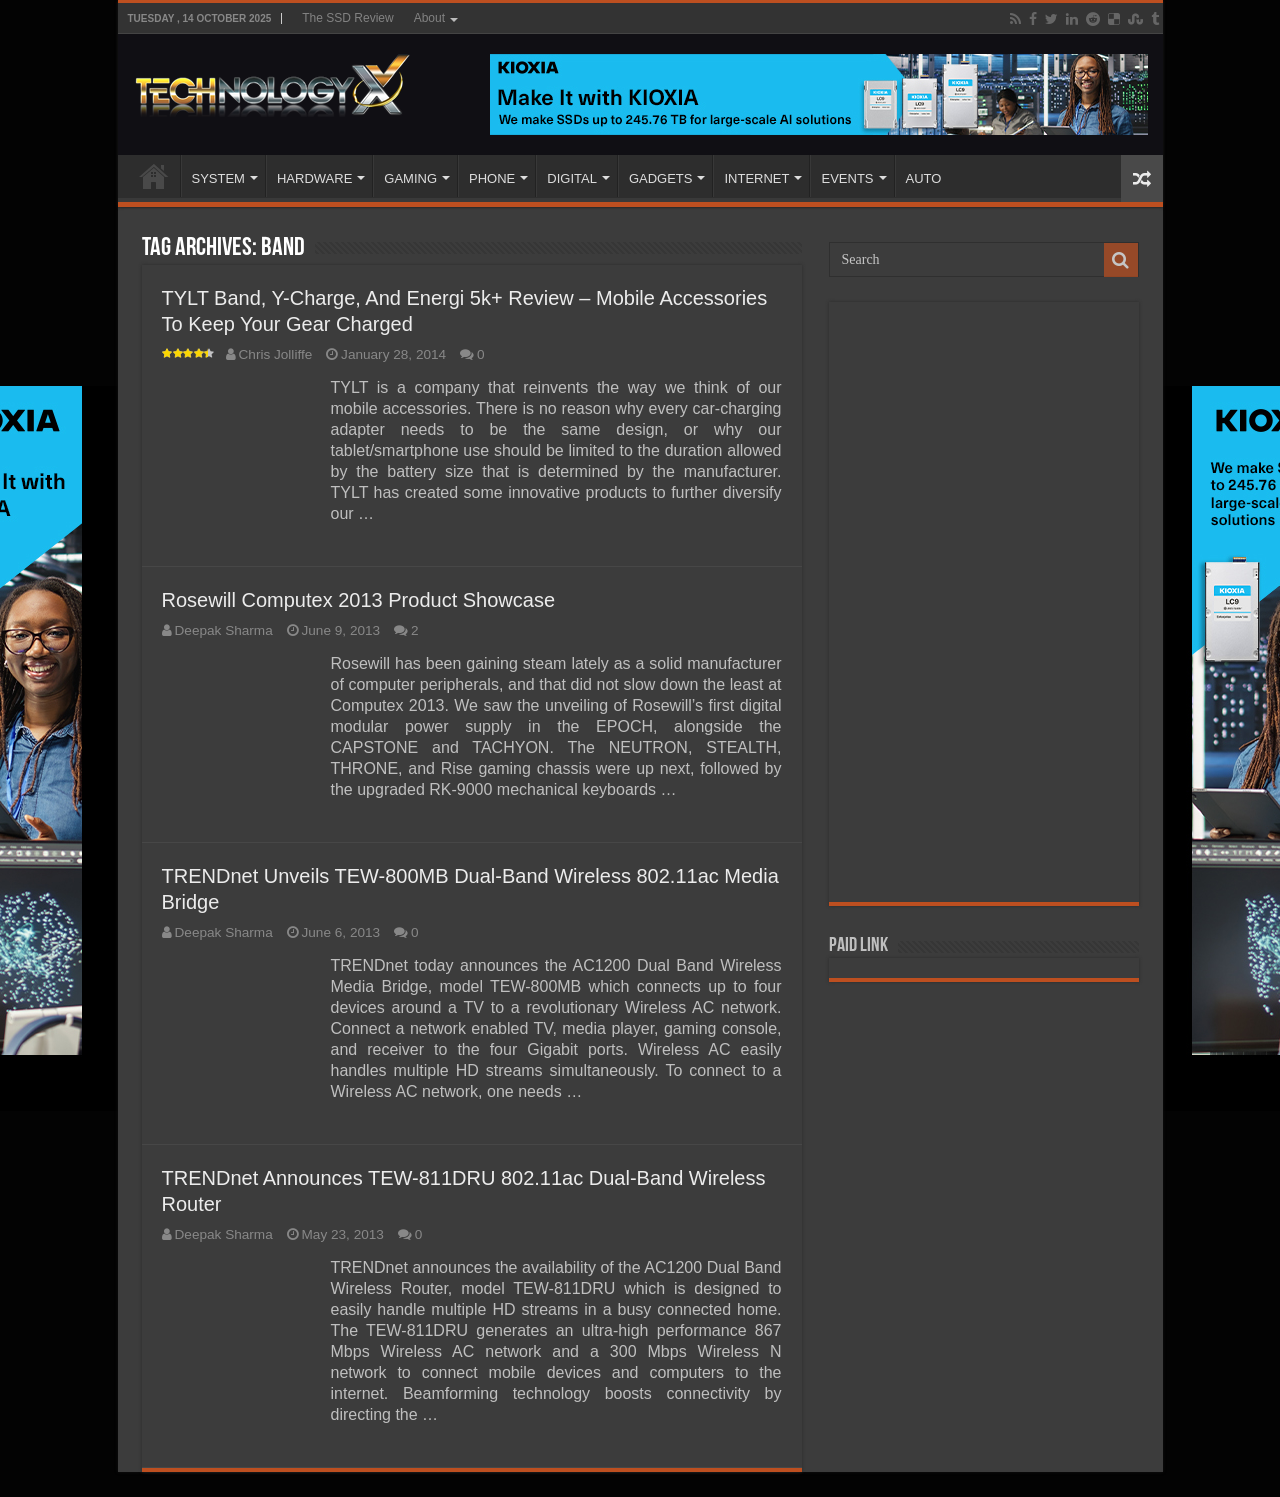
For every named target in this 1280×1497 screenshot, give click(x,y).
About (429, 18)
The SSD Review (347, 18)
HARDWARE (314, 178)
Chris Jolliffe (276, 354)
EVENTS (847, 178)
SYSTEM (218, 178)
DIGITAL (572, 178)
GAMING (410, 178)
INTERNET (756, 178)
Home (154, 176)
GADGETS (661, 178)
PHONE (492, 178)
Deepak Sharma (224, 630)
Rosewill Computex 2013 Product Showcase (359, 600)
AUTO (924, 178)
